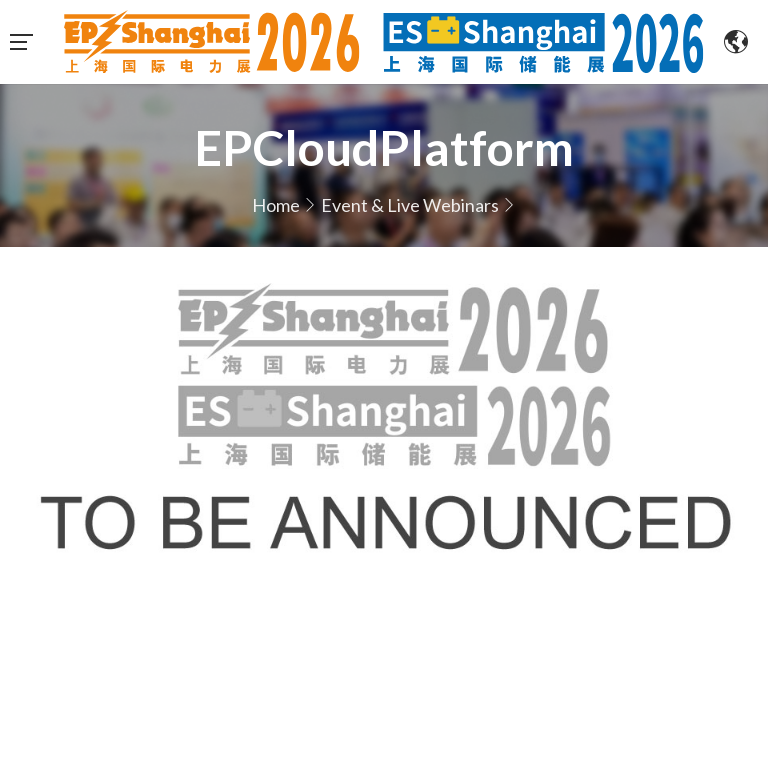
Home (276, 205)
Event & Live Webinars (410, 205)
